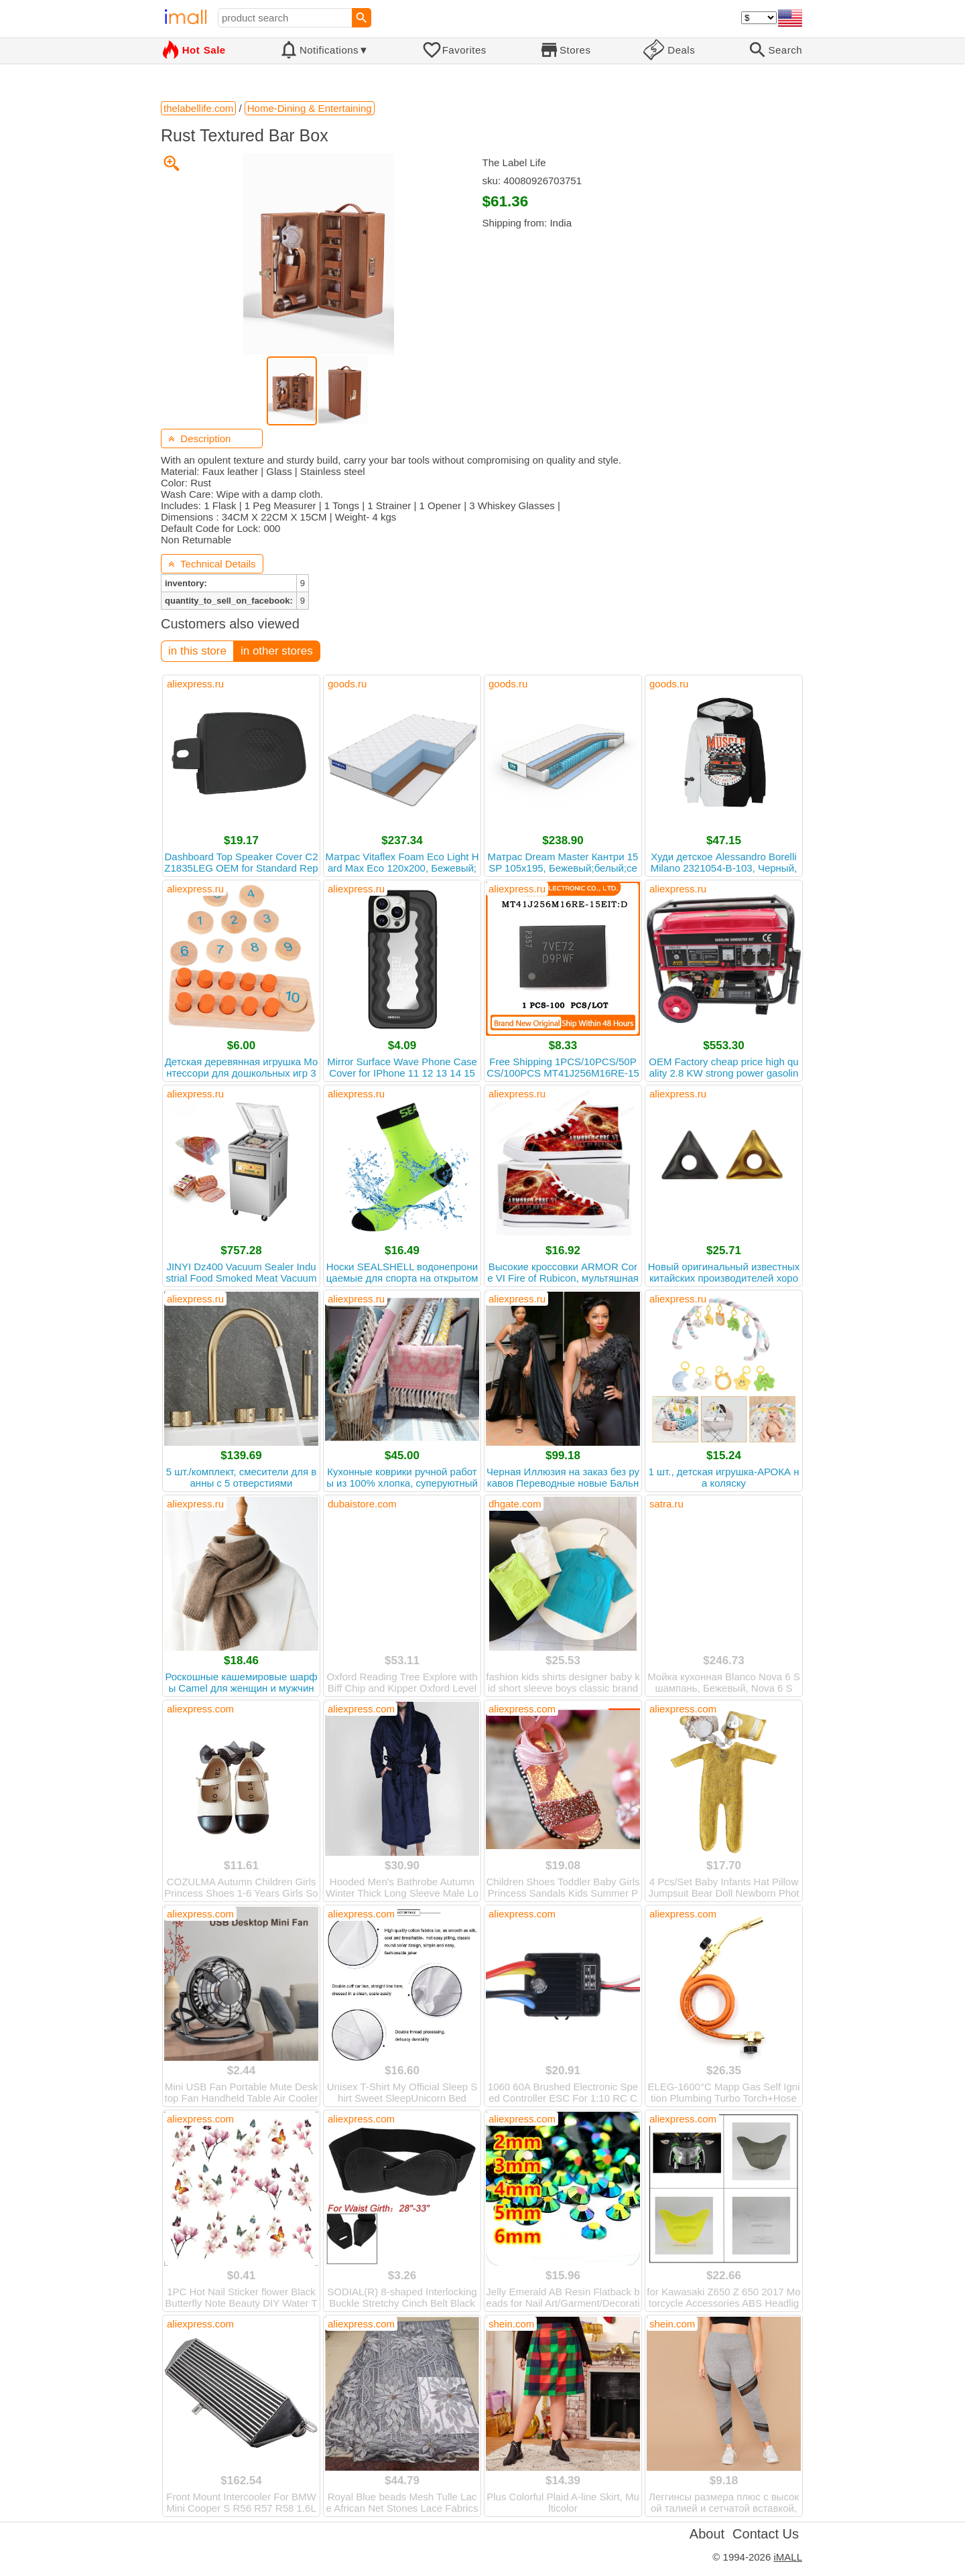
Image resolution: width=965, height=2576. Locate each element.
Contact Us (765, 2533)
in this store (197, 651)
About (707, 2533)
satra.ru (666, 1503)
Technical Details (212, 563)
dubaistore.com (362, 1503)
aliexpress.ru (195, 683)
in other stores (277, 651)
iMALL (787, 2557)
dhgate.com (515, 1503)
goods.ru (347, 683)
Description (199, 438)
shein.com (511, 2323)
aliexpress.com (200, 1708)
